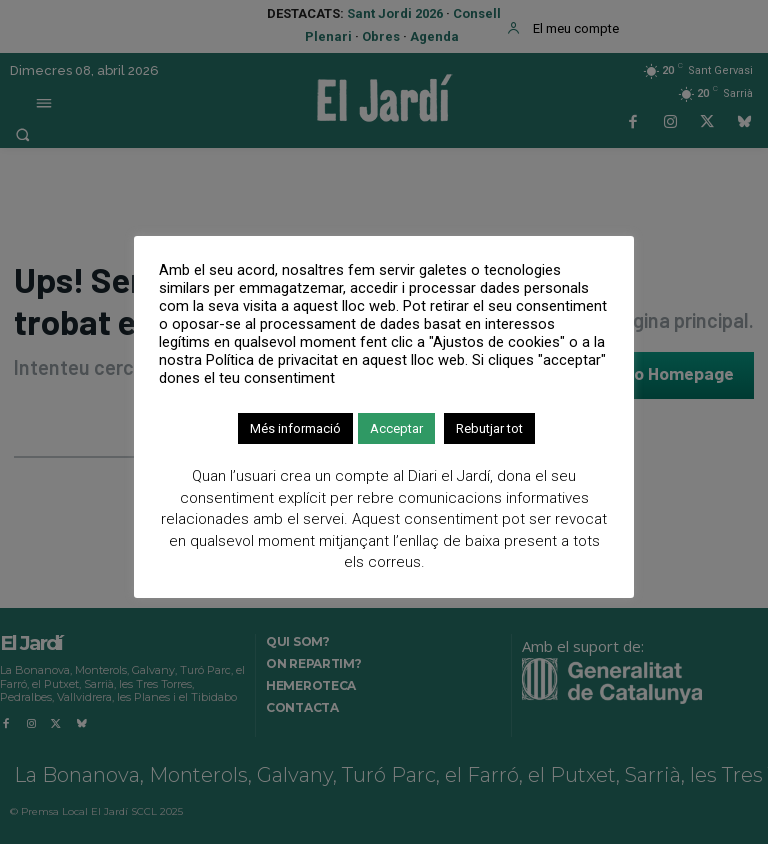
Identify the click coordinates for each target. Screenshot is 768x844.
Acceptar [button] (396, 428)
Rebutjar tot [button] (489, 428)
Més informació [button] (295, 428)
